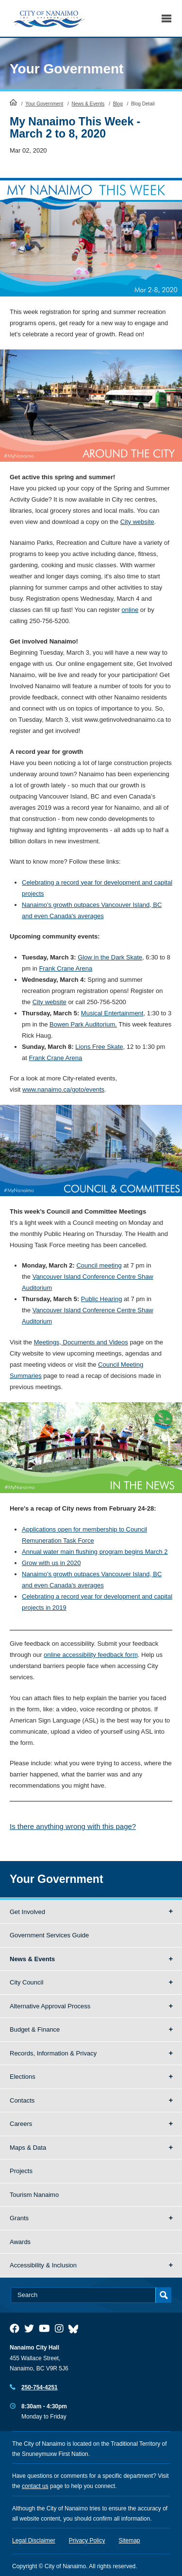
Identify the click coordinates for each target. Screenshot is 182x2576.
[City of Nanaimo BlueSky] (75, 2328)
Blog (118, 103)
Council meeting (98, 1265)
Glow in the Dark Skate (110, 957)
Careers (21, 2123)
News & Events (88, 103)
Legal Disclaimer (33, 2540)
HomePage (13, 102)
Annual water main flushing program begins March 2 (95, 1551)
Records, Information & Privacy (53, 2053)
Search (144, 18)
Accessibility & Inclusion (43, 2265)
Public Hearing (101, 1299)
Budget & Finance (35, 2029)
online (130, 609)
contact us (35, 2486)
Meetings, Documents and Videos (81, 1342)
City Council (26, 1982)
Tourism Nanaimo (34, 2194)
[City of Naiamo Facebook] (14, 2328)
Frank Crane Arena (65, 968)
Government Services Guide (49, 1935)
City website (137, 521)
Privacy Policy (87, 2540)
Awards (20, 2241)
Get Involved (27, 1911)
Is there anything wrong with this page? (73, 1826)
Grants (19, 2218)
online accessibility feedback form (91, 1654)
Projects (21, 2171)
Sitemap (129, 2540)
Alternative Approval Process (50, 2006)
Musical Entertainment (112, 1013)
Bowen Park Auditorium (82, 1024)
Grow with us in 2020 (51, 1562)
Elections (22, 2076)
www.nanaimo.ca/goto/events (63, 1089)
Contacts (22, 2100)
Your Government (66, 68)
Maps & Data (28, 2147)
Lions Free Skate (99, 1046)
